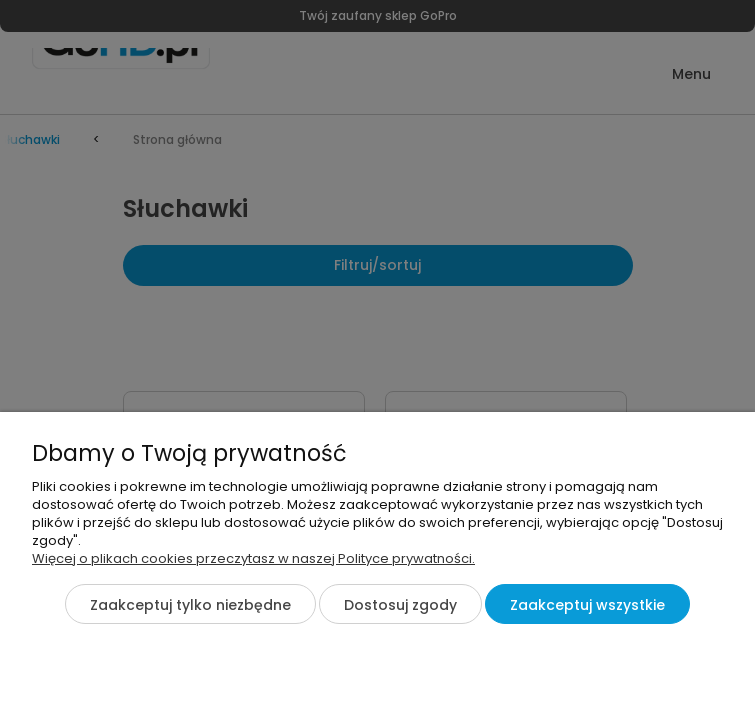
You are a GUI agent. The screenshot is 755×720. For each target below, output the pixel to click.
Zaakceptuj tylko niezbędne (190, 605)
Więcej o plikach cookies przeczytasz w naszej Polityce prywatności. (253, 558)
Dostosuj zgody (400, 605)
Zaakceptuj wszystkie (587, 605)
